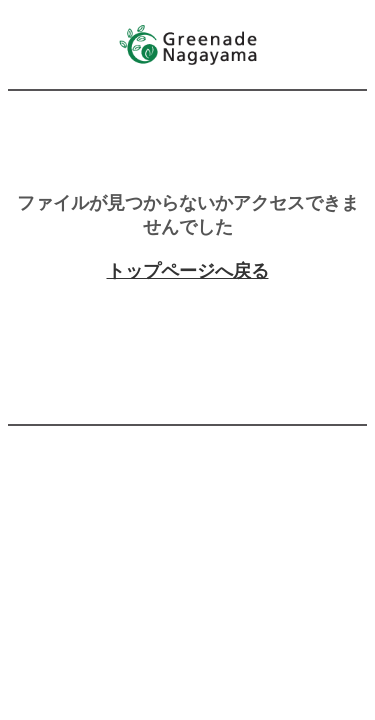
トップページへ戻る (188, 271)
